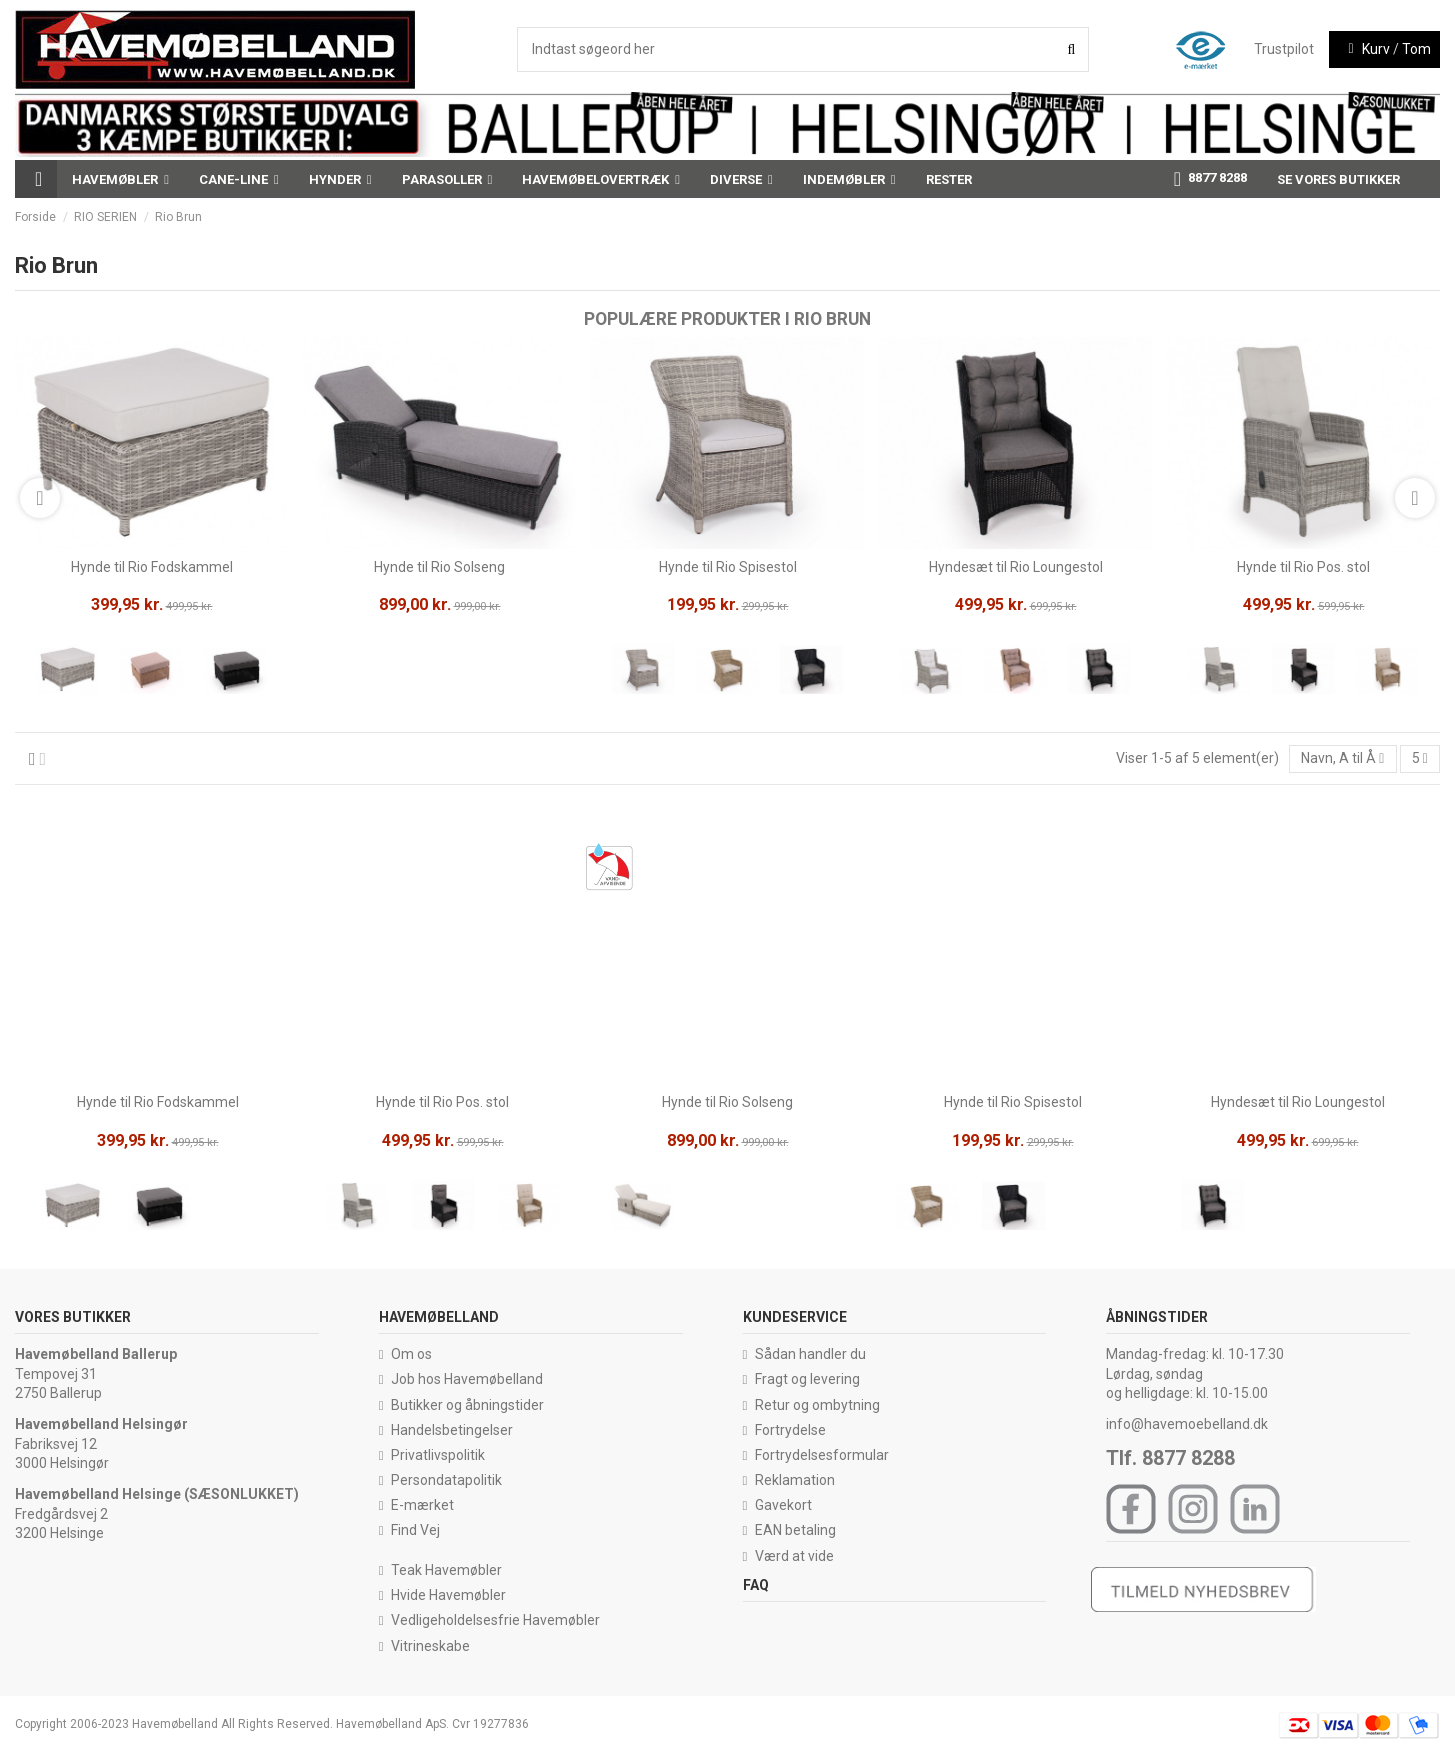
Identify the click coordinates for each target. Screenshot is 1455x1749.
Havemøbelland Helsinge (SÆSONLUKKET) (157, 1494)
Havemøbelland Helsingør (101, 1424)
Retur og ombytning (817, 1405)
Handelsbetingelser (452, 1430)
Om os (411, 1354)
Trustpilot (1284, 49)
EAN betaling (795, 1530)
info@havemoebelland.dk (1187, 1424)
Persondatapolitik (446, 1480)
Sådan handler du (810, 1354)
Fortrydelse (790, 1430)
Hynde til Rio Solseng (439, 567)
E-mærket (422, 1505)
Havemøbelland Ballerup (96, 1354)
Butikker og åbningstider (467, 1405)
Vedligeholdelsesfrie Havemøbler (495, 1620)
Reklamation (795, 1480)
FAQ (756, 1585)
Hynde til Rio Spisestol (728, 567)
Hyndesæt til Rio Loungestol (1016, 567)
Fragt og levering (807, 1379)
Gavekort (783, 1505)
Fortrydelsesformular (822, 1455)
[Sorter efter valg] (1343, 759)
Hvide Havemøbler (448, 1595)
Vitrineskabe (430, 1646)
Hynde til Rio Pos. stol (1303, 567)
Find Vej (415, 1530)
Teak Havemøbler (446, 1570)
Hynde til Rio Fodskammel (152, 567)
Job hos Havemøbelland (467, 1379)
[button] (120, 179)
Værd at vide (794, 1556)
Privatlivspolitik (438, 1455)
